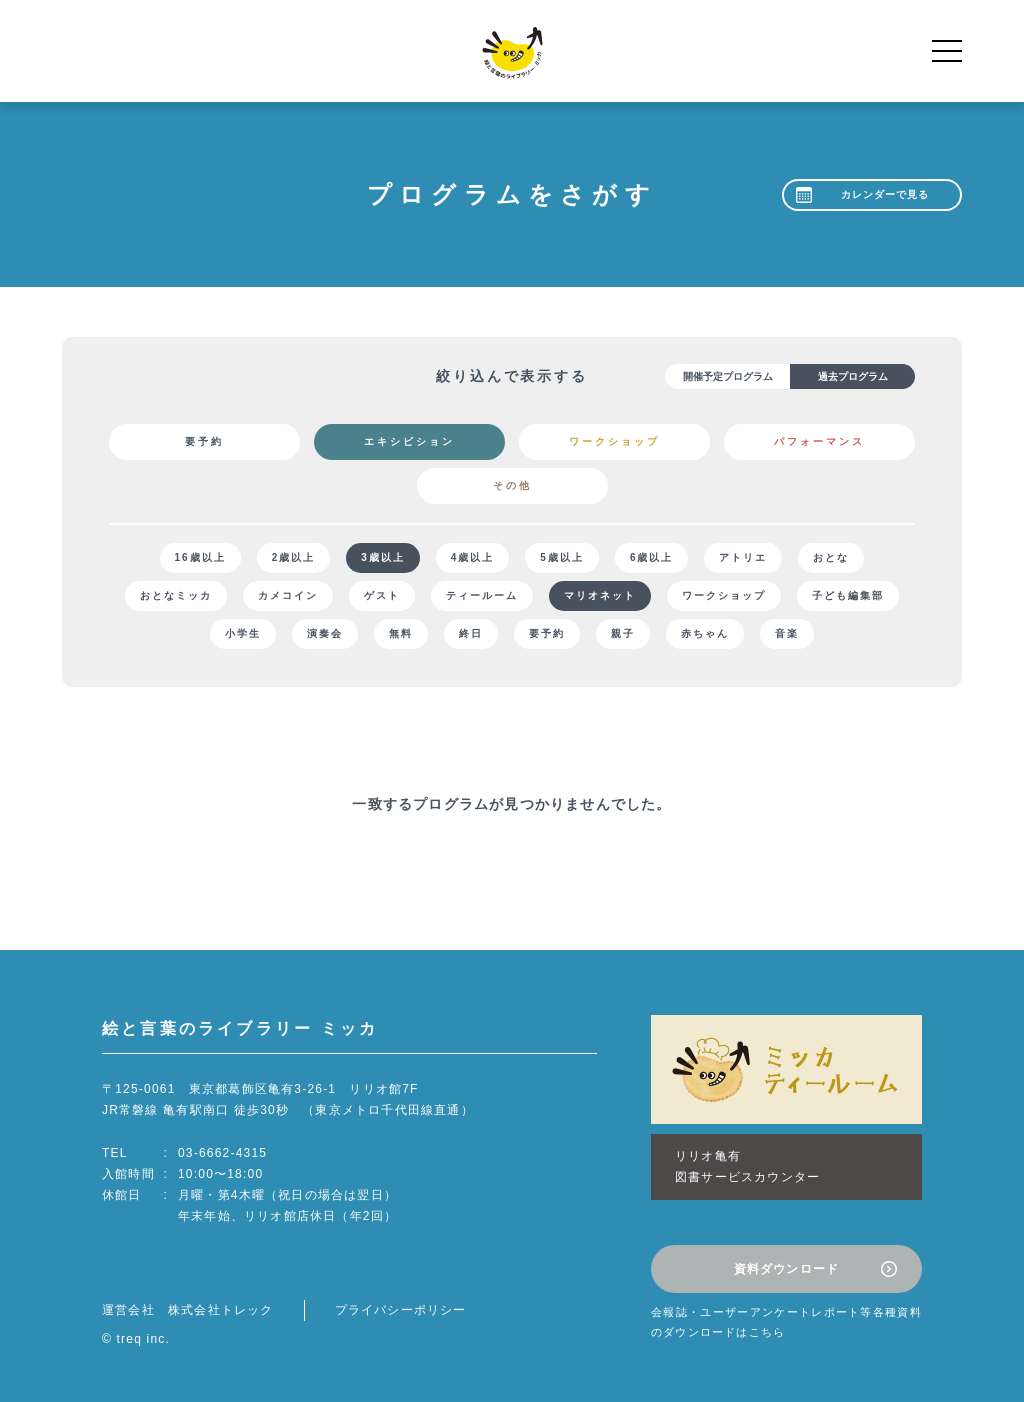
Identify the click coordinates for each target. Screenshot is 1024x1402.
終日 (471, 633)
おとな (831, 557)
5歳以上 (562, 557)
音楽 (787, 633)
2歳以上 (294, 557)
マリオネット (600, 595)
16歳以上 (200, 557)
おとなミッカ (176, 595)
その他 (512, 485)
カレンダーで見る (885, 194)
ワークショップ (614, 441)
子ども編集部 (848, 595)
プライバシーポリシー (401, 1310)
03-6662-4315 (222, 1153)
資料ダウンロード (787, 1269)
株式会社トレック (221, 1310)
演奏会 (325, 633)
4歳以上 (473, 557)
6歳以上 (652, 557)
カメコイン (288, 595)
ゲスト (382, 595)
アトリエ (743, 557)
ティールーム (482, 595)
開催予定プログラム (728, 376)
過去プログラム (853, 376)
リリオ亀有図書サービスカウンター (747, 1166)
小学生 (243, 633)
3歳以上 (383, 557)
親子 (623, 633)
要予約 (204, 441)
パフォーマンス (819, 441)
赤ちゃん (705, 633)
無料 (401, 633)
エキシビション (409, 441)
